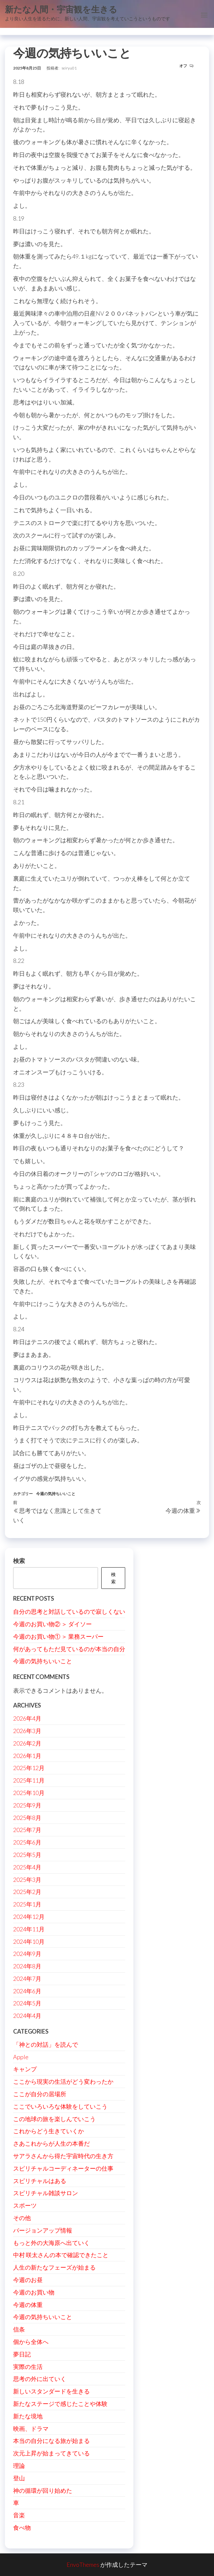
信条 (19, 2329)
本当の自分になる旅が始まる (51, 2440)
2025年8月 (27, 1817)
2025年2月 (27, 1891)
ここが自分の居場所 (39, 2094)
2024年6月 (27, 1991)
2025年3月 (27, 1879)
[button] (204, 15)
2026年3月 (27, 1730)
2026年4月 (27, 1718)
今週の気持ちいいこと (55, 1493)
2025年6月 (27, 1842)
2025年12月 (29, 1767)
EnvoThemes (83, 2564)
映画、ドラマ (31, 2428)
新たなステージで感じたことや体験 (60, 2403)
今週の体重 (28, 2304)
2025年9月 (27, 1805)
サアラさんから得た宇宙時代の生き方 (63, 2155)
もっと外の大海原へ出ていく (51, 2242)
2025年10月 (29, 1792)
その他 (22, 2217)
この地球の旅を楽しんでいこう (54, 2118)
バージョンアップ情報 (42, 2230)
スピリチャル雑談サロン (45, 2192)
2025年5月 (27, 1854)
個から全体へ (31, 2341)
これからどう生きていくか (48, 2131)
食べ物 (22, 2527)
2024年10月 (29, 1941)
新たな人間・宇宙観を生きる (61, 9)
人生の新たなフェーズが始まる (54, 2267)
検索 (19, 1560)
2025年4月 (27, 1867)
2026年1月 (27, 1755)
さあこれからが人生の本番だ (51, 2143)
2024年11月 (29, 1929)
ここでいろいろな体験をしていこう (60, 2106)
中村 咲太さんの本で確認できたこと (60, 2254)
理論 (19, 2465)
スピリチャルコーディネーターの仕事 (63, 2168)
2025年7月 (27, 1829)
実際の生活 (28, 2366)
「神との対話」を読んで (45, 2044)
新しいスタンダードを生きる (51, 2391)
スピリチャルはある (39, 2180)
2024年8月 (27, 1966)
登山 (19, 2478)
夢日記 (22, 2354)
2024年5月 (27, 2003)
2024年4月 (27, 2015)
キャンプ (25, 2069)
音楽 (19, 2515)
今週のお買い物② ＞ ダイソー (52, 1624)
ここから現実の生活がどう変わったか (63, 2081)
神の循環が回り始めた (42, 2490)
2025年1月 (27, 1904)
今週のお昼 (28, 2279)
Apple (21, 2056)
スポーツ (25, 2205)
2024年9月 (27, 1953)
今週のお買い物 (33, 2292)
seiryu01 (69, 68)
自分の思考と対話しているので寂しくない (69, 1611)
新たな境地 (28, 2416)
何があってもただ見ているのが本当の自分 (69, 1648)
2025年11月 (29, 1780)
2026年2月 (27, 1743)
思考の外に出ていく (39, 2378)
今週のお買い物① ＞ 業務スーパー (58, 1636)
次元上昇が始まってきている (51, 2453)
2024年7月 (27, 1978)
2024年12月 (29, 1916)
